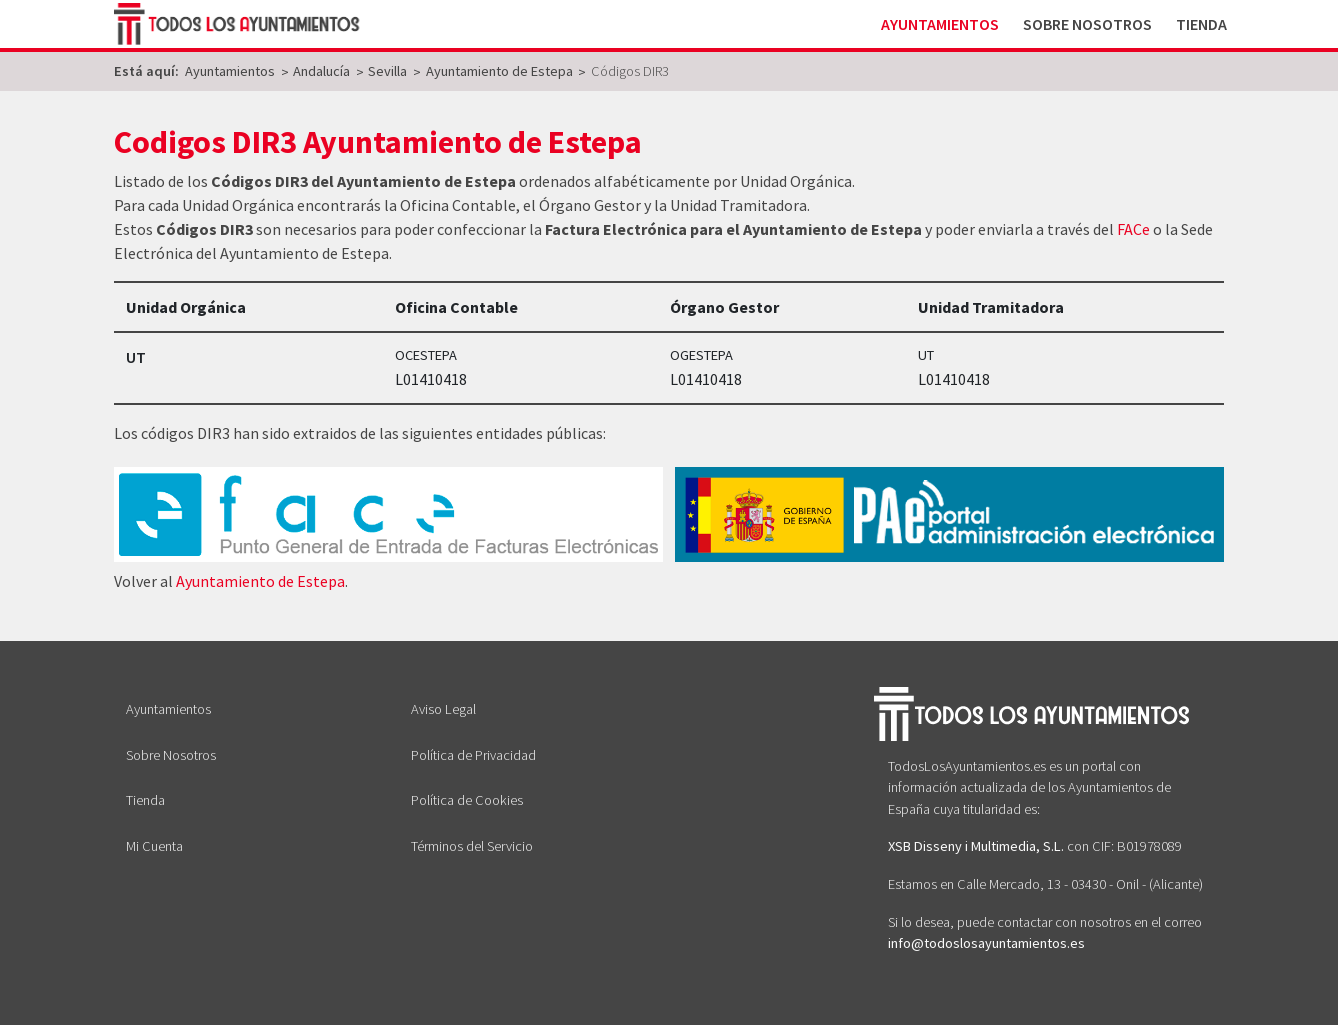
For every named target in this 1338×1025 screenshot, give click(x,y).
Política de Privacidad (473, 755)
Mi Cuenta (154, 846)
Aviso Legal (443, 709)
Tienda (1201, 24)
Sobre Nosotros (1087, 24)
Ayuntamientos (940, 24)
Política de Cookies (467, 800)
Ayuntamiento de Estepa (260, 581)
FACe (1133, 229)
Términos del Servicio (472, 846)
